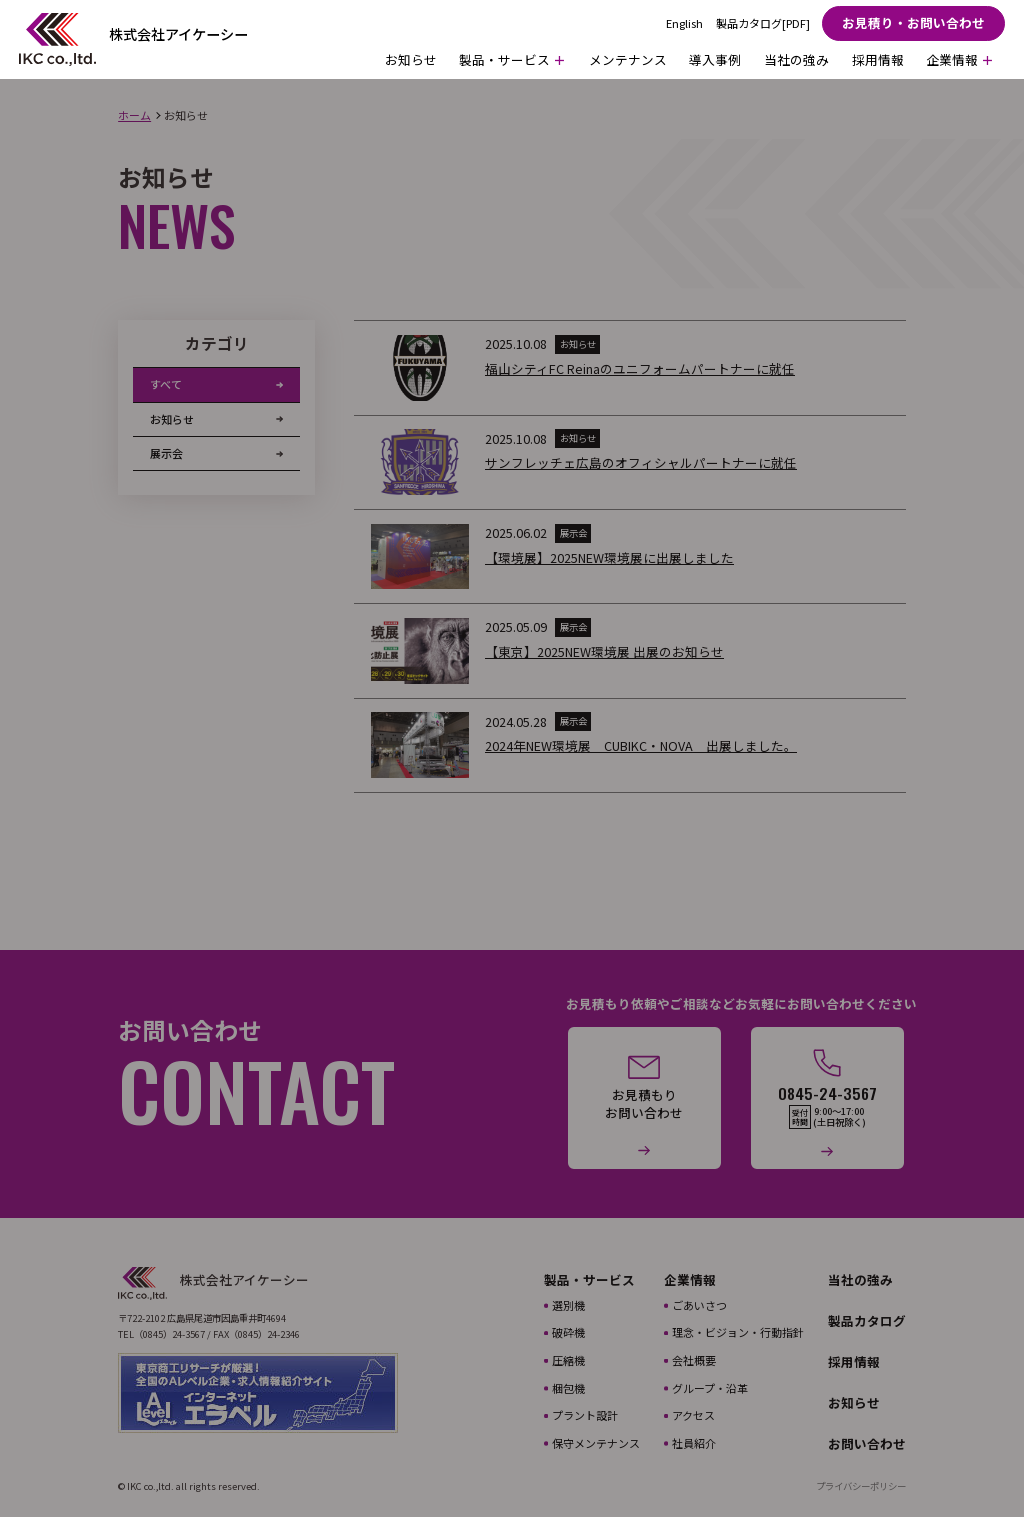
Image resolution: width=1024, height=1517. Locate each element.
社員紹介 (694, 1443)
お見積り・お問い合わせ (913, 22)
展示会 (166, 453)
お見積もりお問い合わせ (644, 1103)
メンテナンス (628, 59)
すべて (166, 384)
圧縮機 (568, 1360)
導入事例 (715, 59)
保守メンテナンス (596, 1443)
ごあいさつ (699, 1305)
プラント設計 (585, 1415)
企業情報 (690, 1279)
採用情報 (878, 59)
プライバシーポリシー (861, 1486)
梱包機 (568, 1388)
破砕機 (568, 1332)
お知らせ (411, 59)
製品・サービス (589, 1279)
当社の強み (796, 59)
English (684, 23)
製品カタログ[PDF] (763, 23)
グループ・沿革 (710, 1388)
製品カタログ (867, 1320)
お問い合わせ (867, 1443)
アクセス (693, 1415)
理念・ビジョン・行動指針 (738, 1332)
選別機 (568, 1305)
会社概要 (694, 1360)
